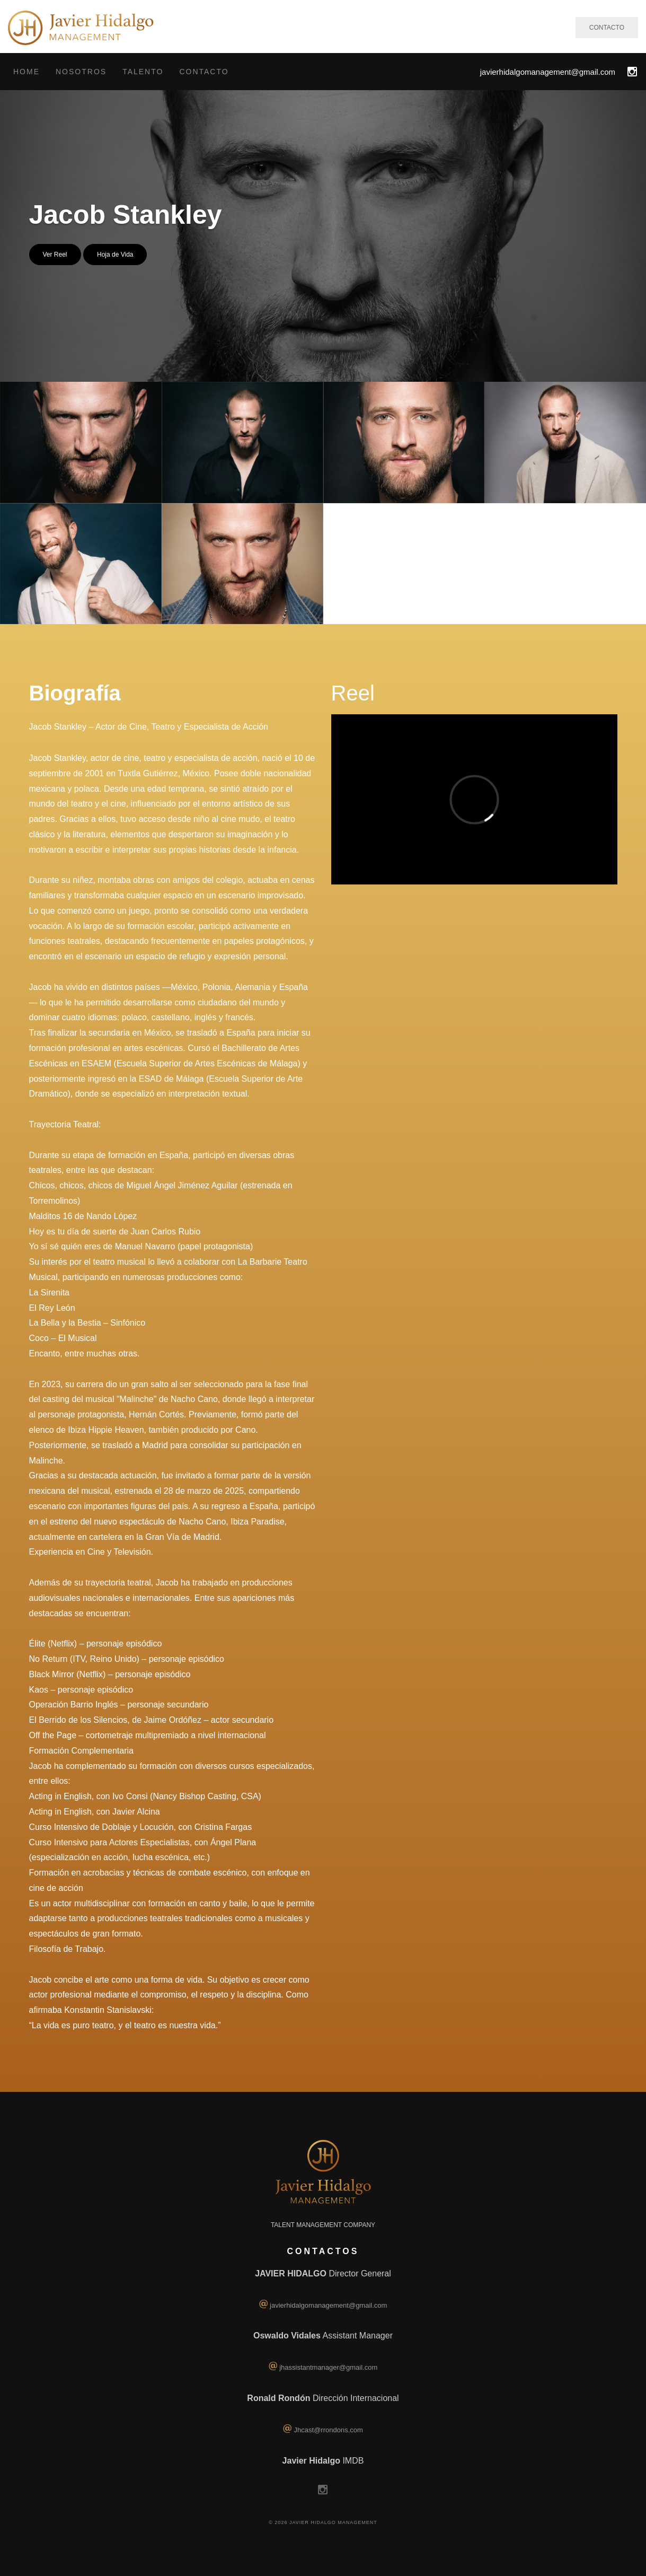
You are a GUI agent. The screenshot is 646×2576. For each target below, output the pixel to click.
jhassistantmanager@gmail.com (328, 2367)
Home (26, 71)
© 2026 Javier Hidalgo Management (323, 2522)
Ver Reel (55, 254)
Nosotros (81, 71)
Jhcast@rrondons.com (328, 2430)
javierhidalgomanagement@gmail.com (547, 71)
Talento (142, 71)
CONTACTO (606, 27)
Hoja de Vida (115, 254)
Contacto (203, 71)
